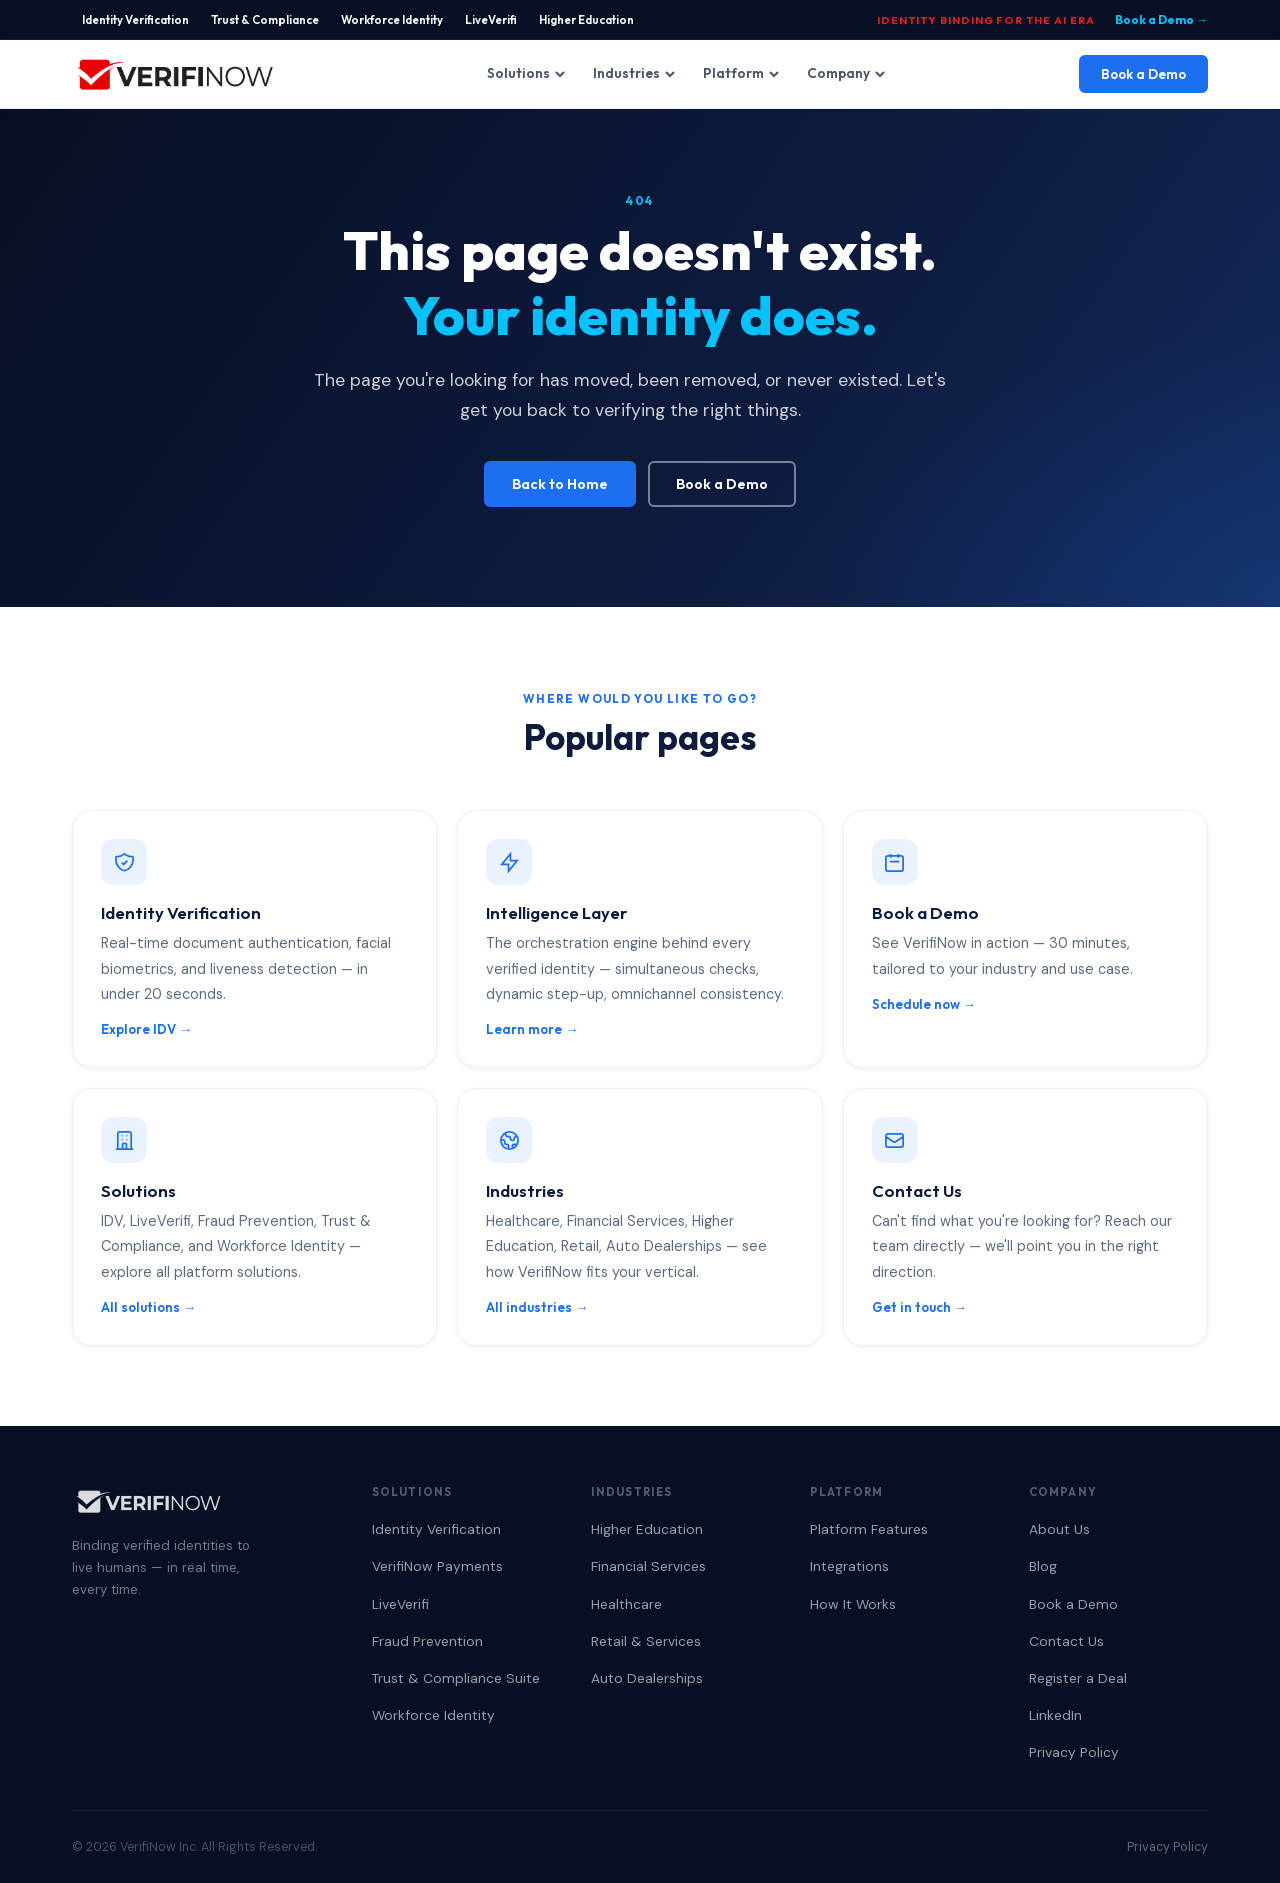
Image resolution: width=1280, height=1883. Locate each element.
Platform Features (869, 1529)
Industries (634, 73)
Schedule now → (924, 1004)
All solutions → (148, 1307)
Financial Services (648, 1566)
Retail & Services (646, 1641)
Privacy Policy (1074, 1752)
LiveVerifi (491, 19)
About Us (1059, 1529)
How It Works (853, 1604)
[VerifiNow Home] (175, 74)
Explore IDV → (146, 1029)
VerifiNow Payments (437, 1566)
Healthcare (626, 1604)
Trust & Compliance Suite (456, 1678)
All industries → (537, 1307)
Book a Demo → (1161, 19)
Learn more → (532, 1029)
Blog (1043, 1566)
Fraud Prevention (427, 1641)
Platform (741, 73)
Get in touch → (919, 1307)
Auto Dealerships (647, 1678)
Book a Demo (1143, 74)
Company (846, 73)
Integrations (849, 1566)
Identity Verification (135, 19)
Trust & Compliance (265, 19)
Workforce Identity (392, 19)
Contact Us (1066, 1641)
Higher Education (586, 19)
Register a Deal (1078, 1678)
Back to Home (560, 484)
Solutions (526, 73)
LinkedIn (1055, 1715)
